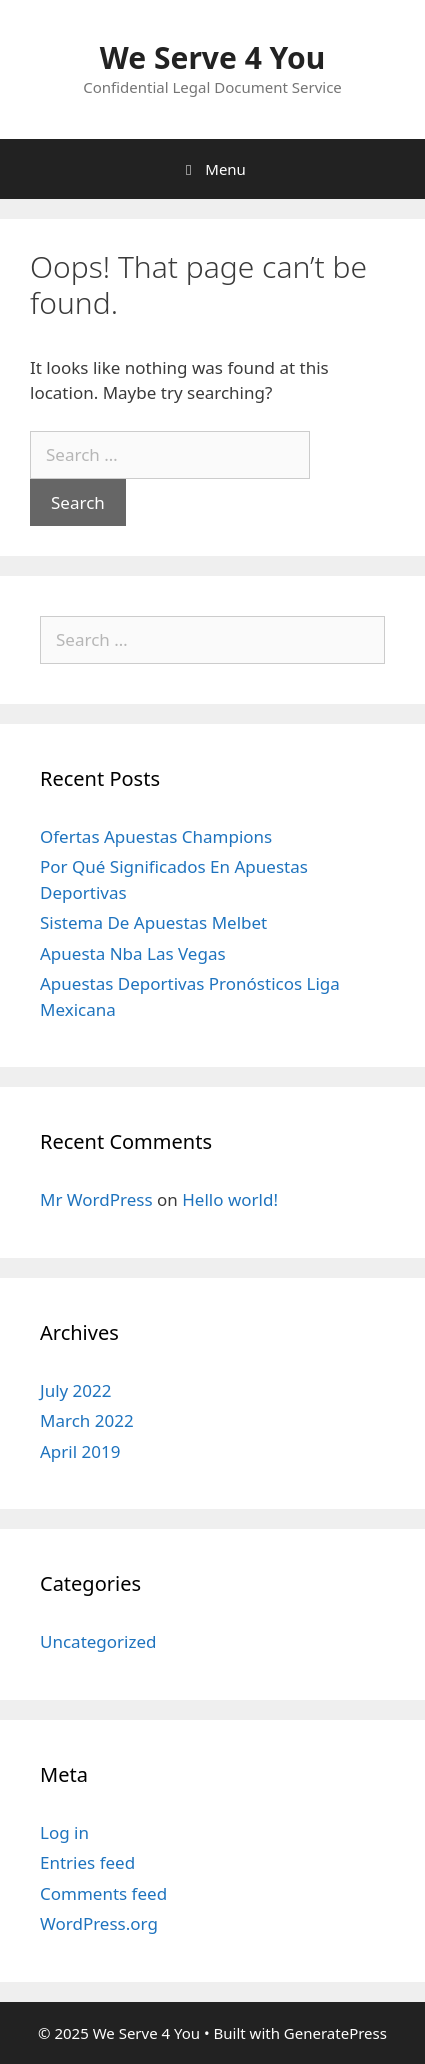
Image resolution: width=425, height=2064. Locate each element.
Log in (64, 1832)
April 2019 (80, 1451)
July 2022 (76, 1390)
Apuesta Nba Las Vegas (133, 953)
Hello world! (230, 1199)
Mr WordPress (96, 1199)
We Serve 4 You (212, 57)
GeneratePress (335, 2033)
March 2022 (87, 1420)
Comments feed (103, 1893)
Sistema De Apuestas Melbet (153, 922)
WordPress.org (99, 1923)
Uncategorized (98, 1641)
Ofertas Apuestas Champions (156, 836)
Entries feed (87, 1862)
